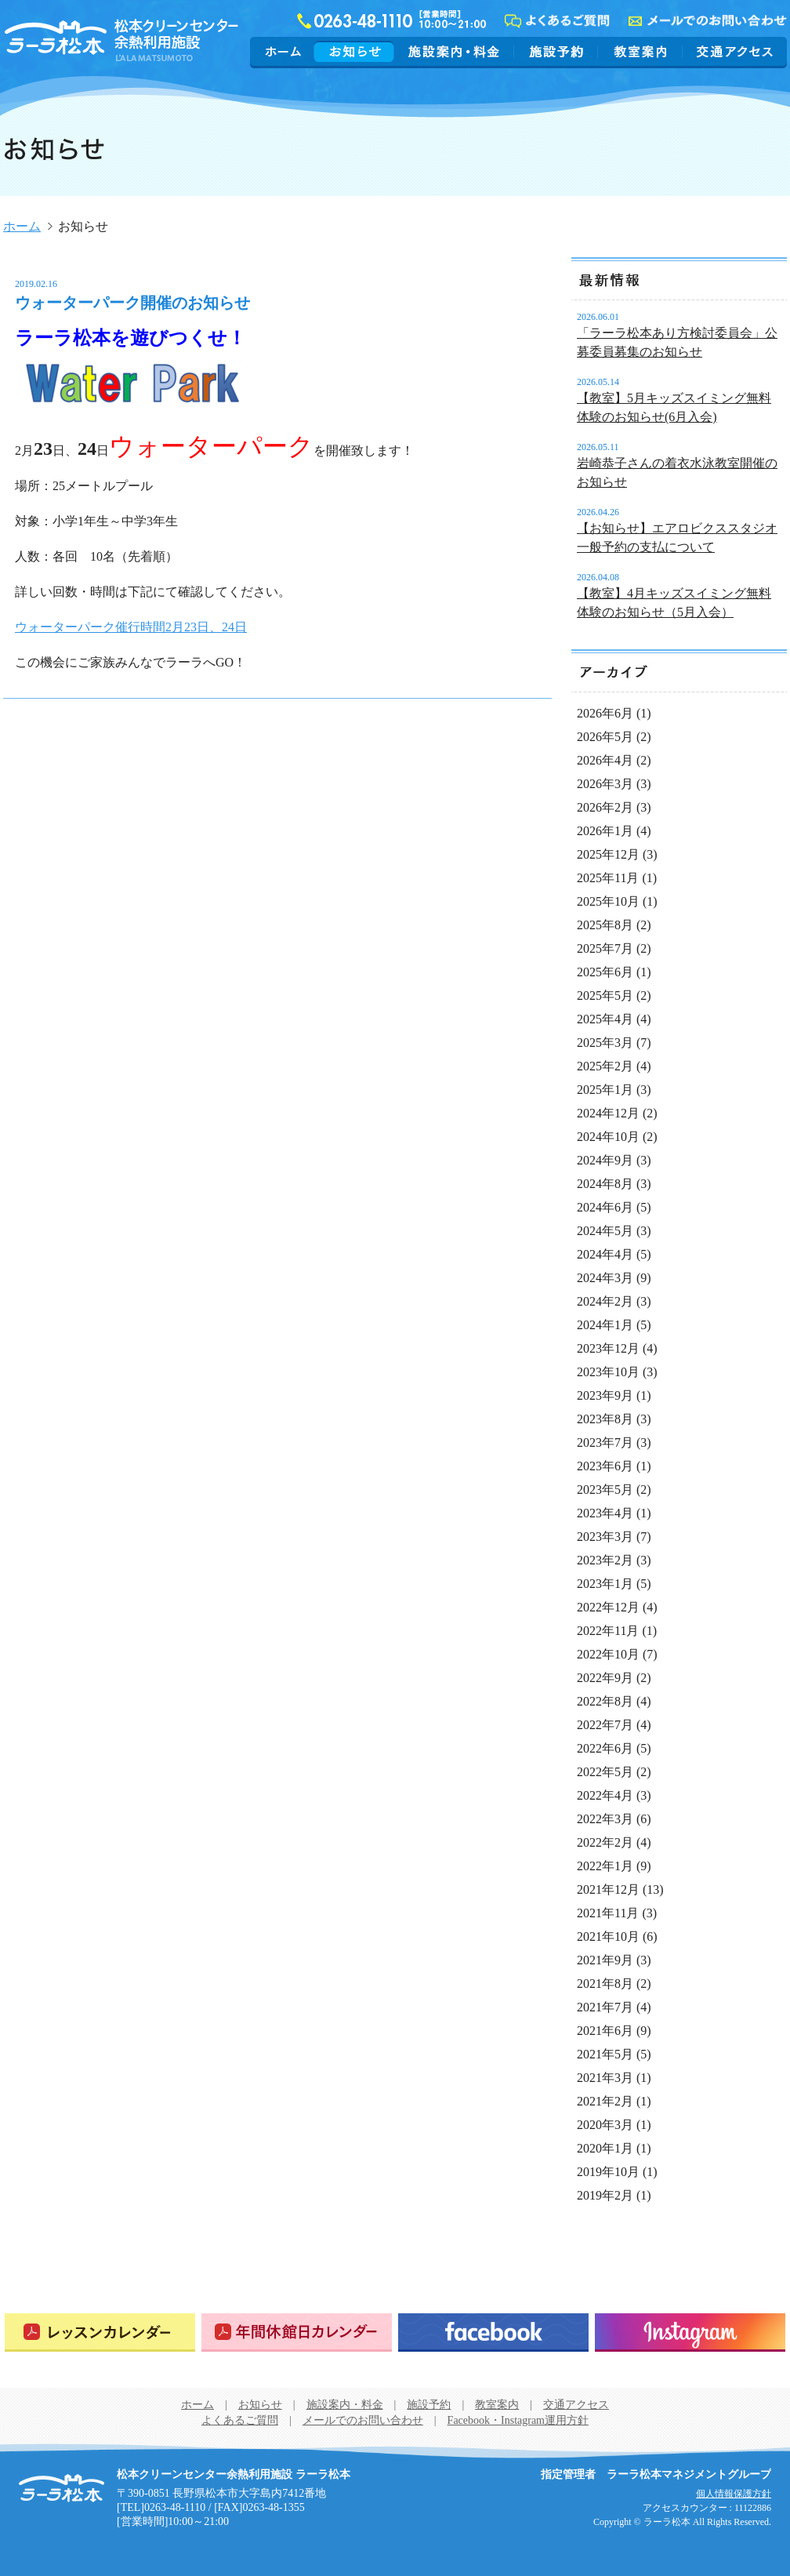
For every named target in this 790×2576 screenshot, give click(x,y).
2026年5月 (605, 736)
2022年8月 (605, 1701)
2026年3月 (605, 783)
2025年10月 (608, 901)
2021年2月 (605, 2101)
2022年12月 (608, 1607)
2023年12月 (608, 1348)
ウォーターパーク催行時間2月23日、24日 (131, 627)
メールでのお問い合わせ (363, 2420)
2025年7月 (605, 948)
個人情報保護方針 (733, 2493)
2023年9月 (605, 1395)
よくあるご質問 (239, 2420)
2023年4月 (605, 1513)
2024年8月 (605, 1183)
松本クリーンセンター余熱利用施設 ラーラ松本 (61, 2488)
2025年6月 (605, 972)
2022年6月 (605, 1748)
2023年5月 (605, 1489)
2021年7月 (605, 2007)
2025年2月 (605, 1066)
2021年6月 (605, 2030)
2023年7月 (605, 1442)
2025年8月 (605, 925)
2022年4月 (605, 1795)
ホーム (284, 51)
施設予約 (556, 51)
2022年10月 (608, 1654)
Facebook (493, 2332)
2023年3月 (605, 1536)
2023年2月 (605, 1560)
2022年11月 (608, 1630)
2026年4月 (605, 760)
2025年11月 (608, 878)
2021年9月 (605, 1960)
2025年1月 (605, 1089)
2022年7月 (605, 1724)
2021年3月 (605, 2077)
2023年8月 (605, 1419)
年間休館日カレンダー (296, 2332)
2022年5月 (605, 1771)
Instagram (690, 2332)
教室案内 (640, 51)
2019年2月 (605, 2195)
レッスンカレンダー (100, 2332)
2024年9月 (605, 1160)
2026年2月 (605, 807)
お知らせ (354, 51)
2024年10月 (608, 1136)
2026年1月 (605, 830)
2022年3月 (605, 1819)
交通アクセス (733, 51)
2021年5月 (605, 2054)
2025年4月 (605, 1019)
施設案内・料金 (454, 51)
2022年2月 (605, 1842)
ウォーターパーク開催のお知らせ (132, 302)
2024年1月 (605, 1325)
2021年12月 (608, 1889)
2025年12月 (608, 854)
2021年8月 (605, 1983)
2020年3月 (605, 2124)
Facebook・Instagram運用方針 (518, 2420)
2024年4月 (605, 1254)
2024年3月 (605, 1277)
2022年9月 (605, 1677)
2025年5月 (605, 995)
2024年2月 (605, 1301)
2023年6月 (605, 1466)
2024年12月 (608, 1113)
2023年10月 (608, 1372)
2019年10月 (608, 2171)
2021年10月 (608, 1936)
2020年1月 (605, 2148)
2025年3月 (605, 1042)
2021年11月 (608, 1913)
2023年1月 (605, 1583)
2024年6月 (605, 1207)
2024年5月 (605, 1230)
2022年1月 (605, 1866)
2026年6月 (605, 713)
